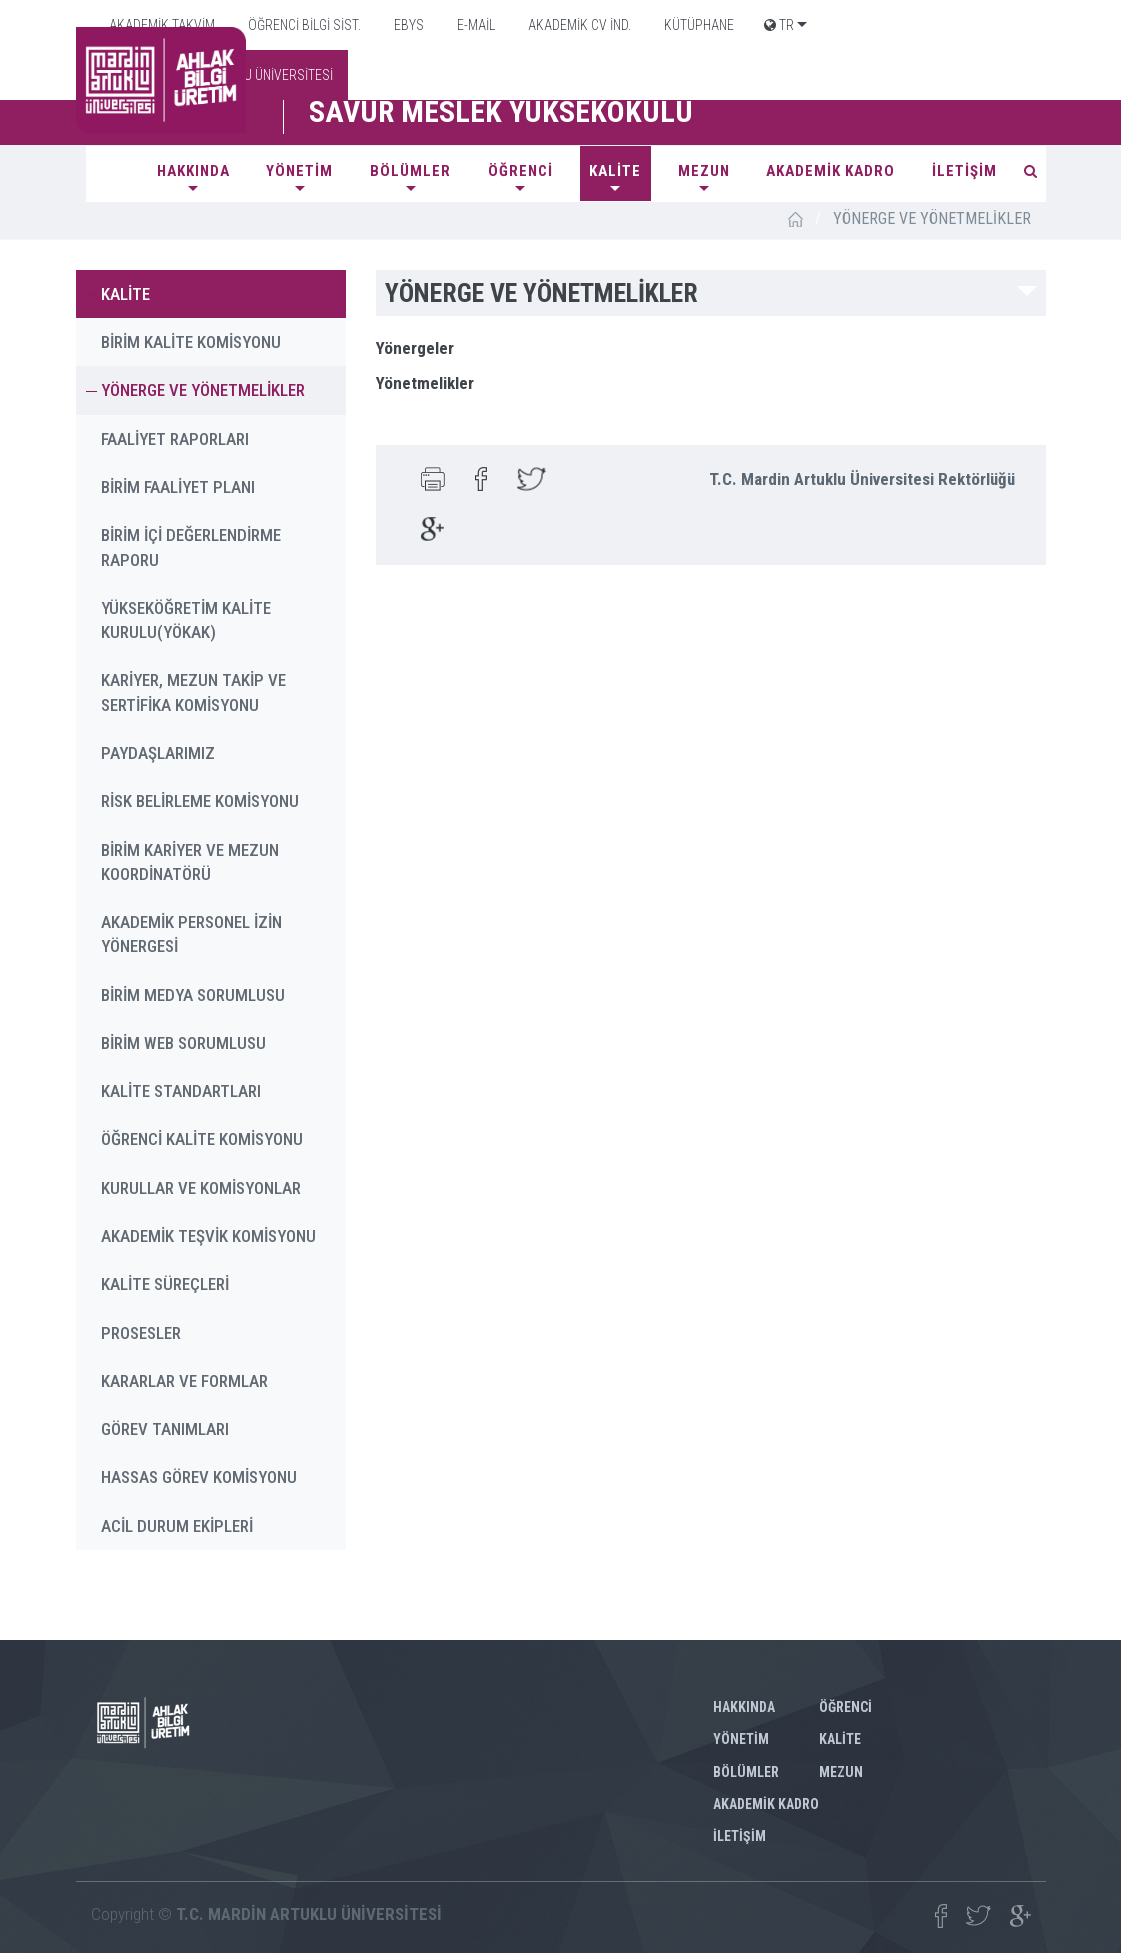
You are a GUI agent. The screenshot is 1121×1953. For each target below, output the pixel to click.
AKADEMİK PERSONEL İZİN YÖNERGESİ (191, 934)
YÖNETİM (299, 171)
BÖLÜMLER (410, 171)
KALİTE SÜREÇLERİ (165, 1284)
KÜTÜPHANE (697, 25)
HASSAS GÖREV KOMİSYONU (199, 1477)
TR (779, 25)
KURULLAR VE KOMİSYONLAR (201, 1188)
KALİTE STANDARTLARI (181, 1091)
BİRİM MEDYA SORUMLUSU (193, 995)
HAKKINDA (193, 171)
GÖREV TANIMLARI (165, 1429)
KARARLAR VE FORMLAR (184, 1381)
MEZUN (704, 171)
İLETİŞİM (964, 171)
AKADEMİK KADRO (830, 171)
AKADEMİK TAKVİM (160, 25)
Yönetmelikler (425, 383)
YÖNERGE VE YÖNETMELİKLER (203, 390)
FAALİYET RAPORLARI (175, 439)
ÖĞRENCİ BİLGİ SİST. (303, 25)
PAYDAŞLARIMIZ (158, 753)
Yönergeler (415, 348)
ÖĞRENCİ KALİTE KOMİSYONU (202, 1139)
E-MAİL (474, 25)
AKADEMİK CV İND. (578, 25)
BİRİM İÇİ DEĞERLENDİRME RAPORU (191, 547)
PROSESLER (141, 1333)
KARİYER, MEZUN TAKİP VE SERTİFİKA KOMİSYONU (193, 692)
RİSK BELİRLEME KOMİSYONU (200, 801)
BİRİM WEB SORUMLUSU (183, 1043)
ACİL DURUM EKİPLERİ (177, 1526)
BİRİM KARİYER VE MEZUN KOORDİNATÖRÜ (190, 862)
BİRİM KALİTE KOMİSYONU (191, 342)
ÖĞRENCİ (520, 171)
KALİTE (615, 171)
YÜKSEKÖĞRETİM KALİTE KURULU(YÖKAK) (186, 620)
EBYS (407, 25)
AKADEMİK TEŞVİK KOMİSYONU (208, 1236)
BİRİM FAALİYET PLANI (178, 487)
